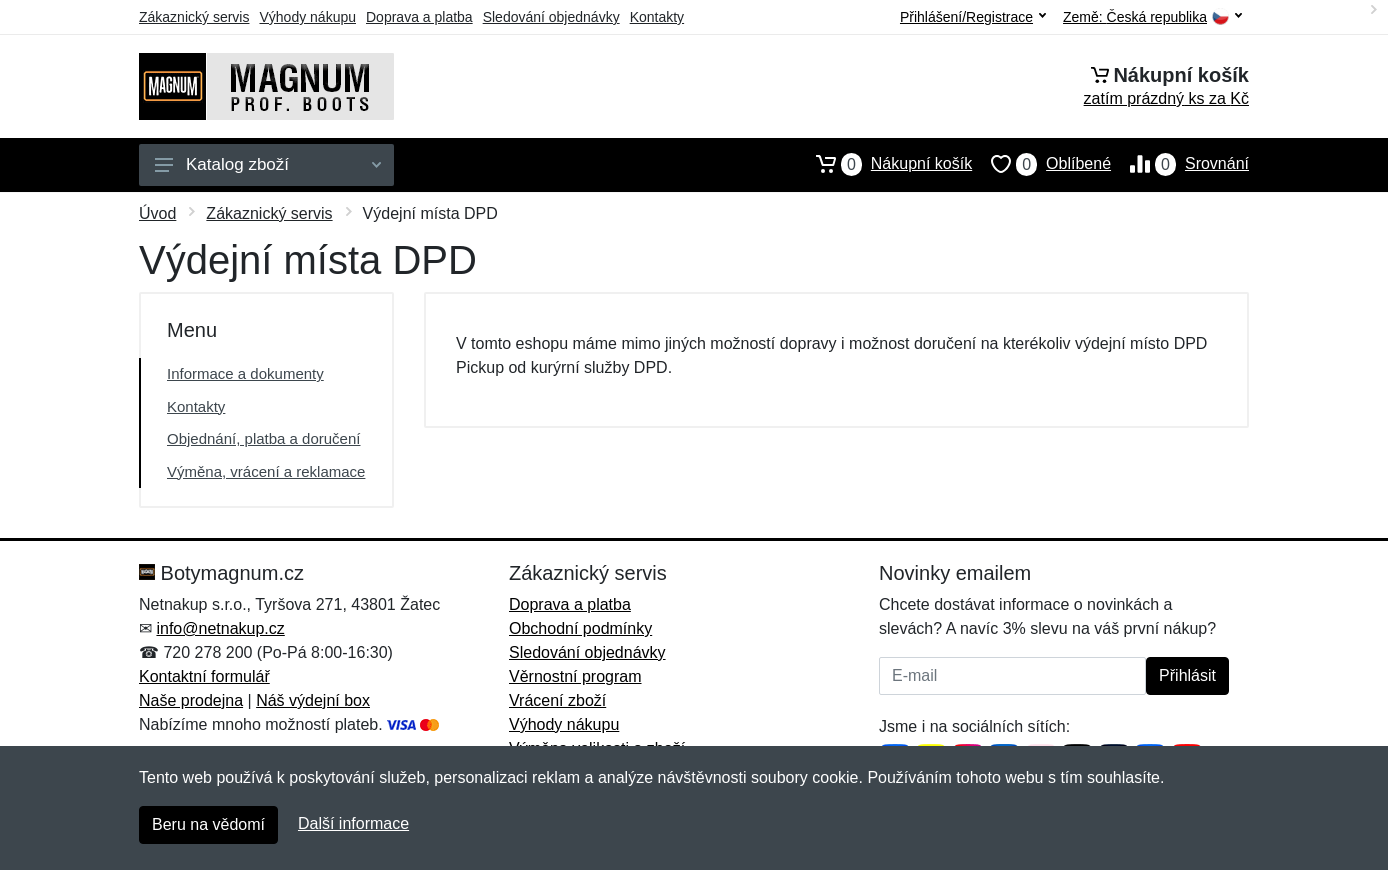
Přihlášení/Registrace (973, 17)
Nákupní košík (884, 164)
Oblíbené (1041, 164)
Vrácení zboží (557, 700)
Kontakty (657, 17)
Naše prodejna (191, 700)
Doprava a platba (419, 17)
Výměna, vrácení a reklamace (266, 471)
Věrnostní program (575, 676)
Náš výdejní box (313, 700)
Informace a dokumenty (245, 373)
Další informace (353, 823)
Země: (1152, 17)
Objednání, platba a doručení (263, 438)
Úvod (157, 213)
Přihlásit (1187, 675)
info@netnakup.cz (220, 628)
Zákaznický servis (194, 17)
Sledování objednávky (551, 17)
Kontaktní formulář (204, 676)
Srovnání (1180, 164)
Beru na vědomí (208, 824)
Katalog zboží (268, 164)
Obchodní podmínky (580, 628)
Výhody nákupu (307, 17)
